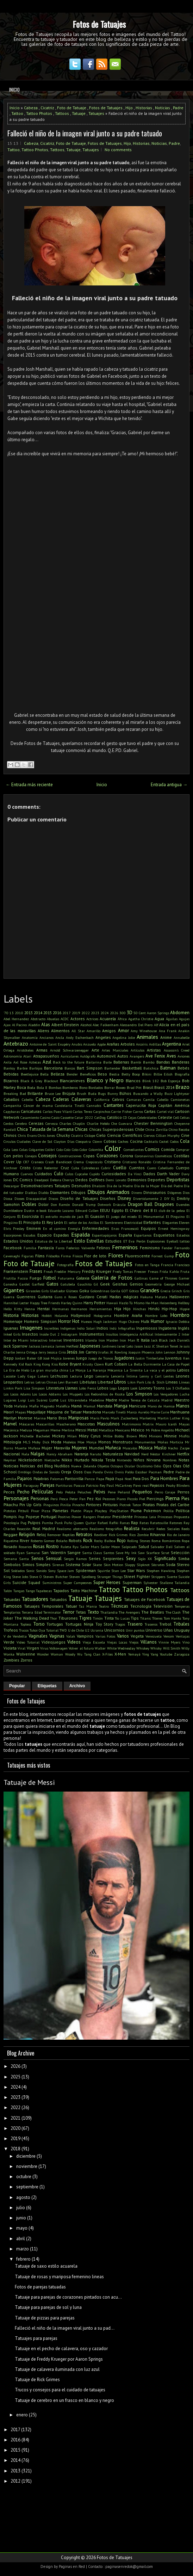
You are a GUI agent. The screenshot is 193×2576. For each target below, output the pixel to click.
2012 (15, 2481)
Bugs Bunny (108, 1093)
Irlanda (91, 1340)
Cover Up (12, 1161)
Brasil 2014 (164, 1087)
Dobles (29, 1204)
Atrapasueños (46, 1056)
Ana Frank (167, 1030)
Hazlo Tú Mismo (131, 1302)
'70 (6, 1012)
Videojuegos (54, 1642)
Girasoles (33, 1290)
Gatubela (68, 1284)
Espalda (80, 1234)
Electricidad (133, 1222)
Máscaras (26, 1424)
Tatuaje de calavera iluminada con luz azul (57, 2369)
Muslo (160, 1448)
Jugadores (124, 1358)
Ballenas (121, 1062)
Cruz (65, 1167)
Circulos (9, 1141)
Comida (168, 1149)
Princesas (164, 1516)
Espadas (61, 1235)
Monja (91, 1442)
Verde (9, 1642)
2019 (76, 1012)
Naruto (95, 1454)
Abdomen (179, 1013)
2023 (95, 1012)
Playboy (101, 1510)
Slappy (130, 1564)
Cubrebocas (90, 1167)
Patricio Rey (95, 1485)
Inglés (183, 1328)
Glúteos (72, 1290)
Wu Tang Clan (88, 1654)
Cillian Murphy (168, 1135)
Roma (156, 1540)
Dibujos (78, 1192)
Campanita (12, 1105)
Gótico (134, 1290)
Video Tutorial (28, 1642)
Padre (178, 107)
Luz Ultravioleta (73, 1400)
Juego (81, 1358)
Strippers (158, 1576)
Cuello (119, 1168)
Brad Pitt (134, 1087)
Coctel (163, 1141)
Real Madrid (43, 1528)
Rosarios (25, 1546)
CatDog (100, 1117)
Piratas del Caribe (172, 1504)
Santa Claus (92, 1552)
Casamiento (29, 1117)
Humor (157, 1321)
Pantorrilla (74, 1478)
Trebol (165, 1624)
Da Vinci (135, 1173)
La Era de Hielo (16, 1370)
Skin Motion (113, 1564)
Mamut (89, 1406)
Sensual (54, 1558)
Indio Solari (86, 1328)
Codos (174, 1141)
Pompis (10, 1516)
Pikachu (11, 1504)
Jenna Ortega (27, 1352)
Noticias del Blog (36, 1465)
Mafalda (20, 1406)
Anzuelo (89, 1044)
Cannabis (94, 1105)
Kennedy (10, 1364)
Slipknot (143, 1564)
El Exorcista (28, 1216)
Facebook (13, 1247)
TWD (63, 1630)
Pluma (136, 1510)
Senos (37, 1558)
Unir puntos (135, 1630)
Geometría (153, 1284)
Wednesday (126, 1648)
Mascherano (66, 1424)
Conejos (31, 1155)
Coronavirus (144, 1155)
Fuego (36, 1278)
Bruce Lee (53, 1093)
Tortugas (54, 1624)
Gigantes (14, 1290)
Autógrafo (87, 1056)
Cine (185, 1135)
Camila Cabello (155, 1099)
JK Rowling (118, 1352)
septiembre (27, 2187)
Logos (123, 1388)
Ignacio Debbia (177, 1321)
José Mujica (52, 1358)
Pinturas (110, 1504)
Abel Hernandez (16, 1018)
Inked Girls (12, 1334)
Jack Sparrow (15, 1346)
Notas (184, 1459)
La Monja (78, 1370)
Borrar (109, 1087)
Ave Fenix (155, 1056)
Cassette (67, 1117)
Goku (84, 1290)
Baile (107, 1062)
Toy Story (104, 1624)
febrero (23, 2259)
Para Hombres (164, 1478)
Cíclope (90, 1135)
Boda (31, 1087)
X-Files (107, 1654)
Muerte (20, 1448)
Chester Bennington (153, 1123)
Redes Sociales (168, 1528)
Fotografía (65, 1264)
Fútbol (49, 1278)
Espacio (44, 1235)
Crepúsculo (94, 1161)
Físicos (78, 1255)
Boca (21, 1087)
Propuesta (181, 1516)
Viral (21, 1648)
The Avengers (129, 1612)
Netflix (183, 1453)
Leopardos (13, 1382)
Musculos (130, 1448)
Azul (47, 1062)
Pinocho (78, 1504)
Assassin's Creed (176, 1050)
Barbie (22, 1068)
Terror (68, 1612)
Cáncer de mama (38, 1105)
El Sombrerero (111, 1222)
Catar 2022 (84, 1117)
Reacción (24, 1528)
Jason (139, 1346)
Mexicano (122, 1430)
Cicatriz (47, 107)
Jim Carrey (88, 1352)
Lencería (102, 1376)
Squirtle (103, 1570)
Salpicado (129, 1546)
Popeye (32, 1516)
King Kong (41, 1364)
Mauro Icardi (166, 1424)
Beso (102, 1074)
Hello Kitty (13, 1308)
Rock (87, 1540)
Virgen (33, 1648)
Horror (64, 1321)
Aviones (183, 1056)
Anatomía (30, 1037)
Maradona (92, 1412)
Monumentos (145, 1442)
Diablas (31, 1192)
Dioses (19, 1198)
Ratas (144, 1522)
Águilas (172, 1018)
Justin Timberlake (150, 1358)
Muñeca (113, 1448)
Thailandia (109, 1612)
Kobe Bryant (70, 1364)
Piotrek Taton (130, 1504)
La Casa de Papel (176, 1364)
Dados (149, 1173)
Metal (92, 1429)
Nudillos (62, 1465)
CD (125, 1117)
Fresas (153, 1271)
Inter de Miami (16, 1340)
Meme (55, 1430)
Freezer (140, 1271)
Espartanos (142, 1235)
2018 (15, 2149)
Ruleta (66, 1546)
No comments (118, 149)
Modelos (69, 1442)
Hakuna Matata (153, 1296)
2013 (28, 1012)
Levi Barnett (68, 1382)
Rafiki (113, 1522)
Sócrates (157, 1564)
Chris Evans (27, 1135)
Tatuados (58, 1599)
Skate (97, 1564)
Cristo (25, 1167)
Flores (115, 1255)
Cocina (136, 1141)
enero (22, 2415)
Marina (40, 1418)
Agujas (184, 1018)
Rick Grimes (118, 1534)
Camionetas (180, 1099)
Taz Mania (88, 1606)
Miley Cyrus (90, 1435)
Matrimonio (131, 1424)
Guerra (9, 1296)
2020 (15, 2128)
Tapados (61, 1590)
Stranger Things (109, 1576)
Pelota (70, 1492)
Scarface (153, 1552)
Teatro (104, 1606)
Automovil (106, 1056)
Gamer (184, 1278)
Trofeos (11, 1630)
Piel (142, 1498)
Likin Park (135, 1382)
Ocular (130, 1465)
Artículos (137, 1050)
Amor (123, 1031)
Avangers (137, 1056)
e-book (41, 1210)
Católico (114, 1117)
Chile (139, 1129)
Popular (17, 1685)
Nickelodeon (30, 1459)
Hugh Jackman (105, 1321)
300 (122, 1012)
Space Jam (65, 1570)
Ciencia (114, 1135)
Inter (185, 1334)
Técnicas (119, 1606)
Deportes (156, 1179)
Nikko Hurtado (75, 1459)
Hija (117, 1308)
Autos (122, 1056)
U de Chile (76, 1630)
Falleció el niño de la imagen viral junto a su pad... (64, 2328)
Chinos (10, 1135)
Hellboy (183, 1302)
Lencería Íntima (124, 1376)
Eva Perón (137, 1241)
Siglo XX (145, 1558)
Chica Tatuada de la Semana (45, 1129)
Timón (98, 1618)
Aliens (43, 1030)
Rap (134, 1522)
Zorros (26, 1660)
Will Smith (171, 1648)
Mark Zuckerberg (124, 1418)
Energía (74, 1228)
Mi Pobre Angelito (160, 1430)
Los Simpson (139, 1394)
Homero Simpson (40, 1321)
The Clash (173, 1612)
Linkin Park (13, 1388)
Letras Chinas (46, 1382)
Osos (78, 1471)
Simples (43, 1564)
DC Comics (23, 1179)
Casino (45, 1117)
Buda (92, 1093)
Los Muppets (73, 1394)
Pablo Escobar (136, 1471)
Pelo (59, 1492)
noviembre (26, 2166)
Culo (58, 1174)
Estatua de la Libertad (53, 1241)
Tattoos (62, 113)
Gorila (115, 1290)
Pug (23, 1522)
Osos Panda (93, 1471)
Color (113, 1148)
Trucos (24, 1630)
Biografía (182, 1074)
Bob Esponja (171, 1080)
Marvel (10, 1424)
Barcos (69, 1068)
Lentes (168, 1376)
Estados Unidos (18, 1241)
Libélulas (88, 1382)
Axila (8, 1062)
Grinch (177, 1290)
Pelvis (99, 1492)
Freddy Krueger (96, 1271)
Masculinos (108, 1424)
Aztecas (35, 1062)
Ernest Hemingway (173, 1228)
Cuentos (137, 1167)
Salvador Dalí (161, 1546)
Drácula (119, 1204)
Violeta (10, 1648)
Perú (54, 1498)
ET (125, 1241)
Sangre (74, 1552)
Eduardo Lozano (61, 1210)
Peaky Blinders (177, 1485)
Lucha (184, 1394)
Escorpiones (12, 1235)
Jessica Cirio (56, 1352)
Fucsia (23, 1278)
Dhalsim (98, 1185)
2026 (114, 1012)
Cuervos (27, 1173)
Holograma (102, 1315)
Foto (182, 1254)
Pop (21, 1516)
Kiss (54, 1364)
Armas (42, 1050)
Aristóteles (25, 1050)
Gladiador (57, 1290)
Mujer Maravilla (56, 1447)
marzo (22, 2249)
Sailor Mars (89, 1546)
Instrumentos (91, 1334)
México (137, 1429)
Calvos (118, 1099)
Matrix (148, 1424)
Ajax (7, 1024)
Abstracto (38, 1018)
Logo (113, 1388)
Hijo (129, 107)
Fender (167, 1247)
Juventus (173, 1358)
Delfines (97, 1179)
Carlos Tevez (82, 1111)
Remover (54, 1534)
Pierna (172, 1498)
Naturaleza (113, 1453)
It (138, 1340)
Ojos (167, 1465)
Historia (11, 1315)
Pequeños (142, 1492)
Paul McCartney (119, 1485)
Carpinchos (101, 1111)
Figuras (27, 1255)
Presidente (122, 1516)
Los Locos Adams (17, 1394)
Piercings (155, 1498)
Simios (28, 1564)
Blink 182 (150, 1080)
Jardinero (109, 1346)
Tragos (120, 1624)
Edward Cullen (87, 1210)
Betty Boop (131, 1074)
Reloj (41, 1534)
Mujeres (79, 1448)
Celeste (165, 1117)
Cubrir (106, 1167)
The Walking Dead (31, 1618)
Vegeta (137, 1636)
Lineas (172, 1382)
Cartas (150, 1111)
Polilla (168, 1510)
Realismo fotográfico (105, 1528)
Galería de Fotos (112, 1277)
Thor (53, 1618)
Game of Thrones (163, 1278)
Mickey (58, 1435)
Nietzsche (52, 1460)
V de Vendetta (15, 1636)
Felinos (103, 1247)
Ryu (76, 1546)
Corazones (107, 1156)
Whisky (156, 1648)
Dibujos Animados (108, 1191)
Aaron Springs (158, 1012)
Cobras (110, 1141)
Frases (36, 1271)
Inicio (14, 89)
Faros (60, 1247)
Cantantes (114, 1105)
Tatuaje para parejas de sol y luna (48, 2307)
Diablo (43, 1192)
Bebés (183, 1068)
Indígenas (67, 1328)
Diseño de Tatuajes (79, 1198)
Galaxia (82, 1278)
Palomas (57, 1478)
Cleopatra (83, 1141)
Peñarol (124, 1492)
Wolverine (25, 1654)
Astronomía (13, 1056)
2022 (85, 1012)
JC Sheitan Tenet (165, 1346)
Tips (135, 1618)
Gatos (52, 1284)
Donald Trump (83, 1204)
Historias (144, 107)
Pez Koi (94, 1498)
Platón (76, 1510)
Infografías (126, 1328)
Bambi (136, 1062)
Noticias (162, 107)
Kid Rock (25, 1364)
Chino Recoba (179, 1129)
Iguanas (11, 1328)
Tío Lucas (122, 1618)
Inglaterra (167, 1328)
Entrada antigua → (169, 785)
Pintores (93, 1504)
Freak (48, 1271)
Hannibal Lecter (16, 1302)
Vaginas (56, 1636)
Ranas (125, 1522)
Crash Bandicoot (58, 1161)
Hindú (154, 1308)
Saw (141, 1552)
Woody (70, 1654)
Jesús (72, 1352)
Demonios (137, 1179)
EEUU (105, 1210)
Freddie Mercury (67, 1271)
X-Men (120, 1654)
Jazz (147, 1346)
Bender (72, 1074)
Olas (177, 1465)
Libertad (105, 1382)
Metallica (106, 1430)
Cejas (132, 1117)
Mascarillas (45, 1424)
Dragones (164, 1204)
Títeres (157, 1618)
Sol (7, 1570)
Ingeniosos (146, 1328)
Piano (121, 1498)
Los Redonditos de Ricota (105, 1394)
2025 (15, 2077)
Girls (45, 1290)
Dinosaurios (154, 1192)
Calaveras (81, 1099)
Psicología (11, 1522)
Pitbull (23, 1510)
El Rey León (52, 1222)
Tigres (85, 1618)
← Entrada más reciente (29, 785)
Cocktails (151, 1141)
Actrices (92, 1018)
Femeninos (125, 1247)
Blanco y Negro (105, 1080)
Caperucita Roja (141, 1105)
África (122, 1018)
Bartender (112, 1068)
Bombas (55, 1087)
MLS (26, 1442)
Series (95, 1558)
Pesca (63, 1498)
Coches (123, 1141)
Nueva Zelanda (83, 1465)
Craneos (37, 1161)
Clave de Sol (42, 1141)
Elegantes (170, 1222)
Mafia (34, 1406)
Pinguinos (51, 1504)
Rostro (52, 1546)
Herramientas (100, 1308)
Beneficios (88, 1074)
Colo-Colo (63, 1149)
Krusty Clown (93, 1364)
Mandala (104, 1406)
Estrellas (95, 1241)
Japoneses (90, 1346)
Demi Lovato (116, 1179)
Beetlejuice (29, 1074)
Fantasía (46, 1247)
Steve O (35, 1576)
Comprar (182, 1149)
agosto (23, 2197)
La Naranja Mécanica (105, 1370)
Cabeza (31, 107)
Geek (105, 1284)
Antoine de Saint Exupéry (50, 1044)
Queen (79, 1522)
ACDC (65, 1018)
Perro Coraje (165, 1492)
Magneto (47, 1406)
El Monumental (151, 1216)
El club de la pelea (169, 1210)
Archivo (77, 1685)
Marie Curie (159, 1412)
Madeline (96, 1400)
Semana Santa (16, 1558)
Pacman (155, 1471)
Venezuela (153, 1636)
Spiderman (86, 1570)
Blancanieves (72, 1080)
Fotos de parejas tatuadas (40, 2287)
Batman (168, 1068)
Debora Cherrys (62, 1179)
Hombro (179, 1314)
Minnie (170, 1435)
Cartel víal (165, 1111)
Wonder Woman (50, 1654)
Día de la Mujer (147, 1185)
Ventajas (182, 1636)
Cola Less (11, 1149)
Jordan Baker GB (28, 1358)
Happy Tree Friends (45, 1302)
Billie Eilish (163, 1074)
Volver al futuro (81, 1648)
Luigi (22, 1400)
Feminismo (150, 1247)
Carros (138, 1111)
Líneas (184, 1382)
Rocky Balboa (105, 1540)
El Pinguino (175, 1216)
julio (20, 2208)
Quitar (91, 1522)
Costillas (181, 1155)
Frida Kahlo (169, 1271)
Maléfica (63, 1406)
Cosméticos (163, 1155)
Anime (166, 1037)
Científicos (132, 1135)
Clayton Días (64, 1141)
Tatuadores (34, 1598)
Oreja (66, 1471)
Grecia (165, 1290)
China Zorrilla (156, 1129)
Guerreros (26, 1296)
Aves (171, 1056)
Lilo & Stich (154, 1382)
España (125, 1235)
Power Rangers (83, 1516)
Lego (88, 1376)
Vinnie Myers (169, 1642)
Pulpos (34, 1522)
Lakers (43, 1376)
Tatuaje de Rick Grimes (37, 2380)
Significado (165, 1558)
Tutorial (52, 1630)
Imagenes (31, 1327)
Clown (97, 1141)
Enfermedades (95, 1228)
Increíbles (51, 1328)
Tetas (81, 1612)
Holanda (61, 1315)
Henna (29, 1308)
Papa (100, 1478)
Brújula (68, 1093)
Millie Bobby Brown (120, 1436)
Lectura (76, 1376)
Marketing (147, 1418)
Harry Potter (94, 1302)
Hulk (145, 1321)
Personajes (16, 1498)
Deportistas (178, 1180)
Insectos (30, 1334)
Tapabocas (44, 1590)
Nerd (145, 1454)
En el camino (54, 1228)
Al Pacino (19, 1024)
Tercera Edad (32, 1612)
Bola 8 (42, 1087)
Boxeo (120, 1087)
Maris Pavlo (100, 1418)
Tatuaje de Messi (29, 1782)
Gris (186, 1290)
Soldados (18, 1570)
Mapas (20, 1412)
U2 (87, 1630)
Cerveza (51, 1123)
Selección (180, 1552)
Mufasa (34, 1448)
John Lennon (166, 1352)
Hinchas (139, 1308)
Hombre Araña (128, 1315)
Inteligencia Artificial (136, 1334)
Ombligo (24, 1471)
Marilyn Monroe (18, 1418)
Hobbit (47, 1315)
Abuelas (53, 1018)
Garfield (38, 1284)
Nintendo (124, 1460)
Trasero (135, 1624)
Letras (29, 1382)
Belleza (57, 1074)
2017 (66, 1012)
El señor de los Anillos (81, 1222)
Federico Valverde (80, 1247)
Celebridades (147, 1117)
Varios (123, 1636)
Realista (131, 1529)
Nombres (169, 1460)
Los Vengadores (166, 1394)
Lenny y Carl (150, 1376)
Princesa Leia (145, 1516)
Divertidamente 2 (147, 1198)
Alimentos (60, 1030)
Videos (74, 1642)
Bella (44, 1074)
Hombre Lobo (156, 1315)
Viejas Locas (117, 1642)
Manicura (137, 1406)
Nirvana (154, 1459)
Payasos (157, 1485)
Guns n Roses (66, 1296)
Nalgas (38, 1454)
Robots (75, 1540)
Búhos (125, 1093)
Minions (155, 1436)
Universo (153, 1630)
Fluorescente (137, 1255)
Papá (109, 1478)
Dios (186, 1192)
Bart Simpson (89, 1068)
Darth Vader (168, 1173)
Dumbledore (13, 1210)
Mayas (184, 1424)
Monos (104, 1441)
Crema (79, 1161)
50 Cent (139, 1012)
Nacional (12, 1453)
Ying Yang (150, 1654)
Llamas (71, 1388)
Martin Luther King (173, 1418)
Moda (56, 1441)
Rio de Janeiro (178, 1534)
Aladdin (34, 1024)
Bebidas (11, 1074)
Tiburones (68, 1618)
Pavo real (140, 1485)
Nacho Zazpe (178, 1448)
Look (133, 1388)
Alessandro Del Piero (136, 1024)
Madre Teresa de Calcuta (139, 1400)
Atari (27, 1056)
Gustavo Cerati (93, 1296)
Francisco (182, 1264)
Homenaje (13, 1321)
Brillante (35, 1093)
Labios (183, 1370)
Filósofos (53, 1255)
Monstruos (123, 1441)
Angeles (103, 1037)
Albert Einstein (65, 1024)
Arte (95, 1050)
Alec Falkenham (106, 1024)
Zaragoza (181, 1654)
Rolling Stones (138, 1540)
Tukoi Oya (37, 1630)
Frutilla (10, 1278)
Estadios (182, 1235)
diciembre (26, 2156)
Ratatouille (159, 1522)
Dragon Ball (140, 1204)
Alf (156, 1024)
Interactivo (38, 1340)
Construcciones (69, 1155)
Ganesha (10, 1284)
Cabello (27, 1099)
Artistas (154, 1050)
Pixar (35, 1510)
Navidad (131, 1453)
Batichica (150, 1068)
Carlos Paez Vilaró (57, 1111)
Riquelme (11, 1540)
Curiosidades (113, 1173)
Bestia (114, 1074)
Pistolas (10, 1510)
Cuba (75, 1167)
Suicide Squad (26, 1582)
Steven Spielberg (82, 1576)
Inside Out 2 (49, 1334)
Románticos (171, 1540)
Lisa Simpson (34, 1388)
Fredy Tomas (123, 1271)
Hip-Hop (169, 1308)
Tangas (18, 1590)
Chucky (63, 1135)
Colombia (96, 1149)
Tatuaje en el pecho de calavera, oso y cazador (61, 2349)
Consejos (47, 1156)
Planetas (60, 1510)
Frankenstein (16, 1271)
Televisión (163, 1606)
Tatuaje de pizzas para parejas (45, 2318)
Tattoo (17, 113)
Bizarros (11, 1080)
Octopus (117, 1465)
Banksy (9, 1068)
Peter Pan (77, 1498)
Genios (136, 1284)
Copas (89, 1155)
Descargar (11, 1185)
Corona (126, 1155)
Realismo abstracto (72, 1528)
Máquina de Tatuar (64, 1412)
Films (40, 1255)
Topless (25, 1624)
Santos (108, 1552)
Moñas (162, 1442)
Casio (55, 1117)
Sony (52, 1570)
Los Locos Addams (46, 1394)
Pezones (108, 1498)
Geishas (119, 1284)
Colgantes (36, 1149)
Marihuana (179, 1412)
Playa (88, 1510)
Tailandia (182, 1582)
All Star (78, 1030)
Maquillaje (36, 1412)
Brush (81, 1093)
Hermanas (60, 1308)
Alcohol (86, 1024)
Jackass (34, 1346)
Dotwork (104, 1204)
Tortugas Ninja (79, 1624)
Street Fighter (137, 1576)
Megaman (41, 1430)
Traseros (151, 1624)
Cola (184, 1141)
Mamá (76, 1406)
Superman (132, 1582)
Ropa (185, 1540)
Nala (25, 1454)
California (102, 1099)
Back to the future (68, 1062)
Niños (138, 1459)
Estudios (113, 1241)
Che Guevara (121, 1123)
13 (12, 1012)
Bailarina (93, 1062)
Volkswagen (58, 1648)
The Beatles (152, 1612)
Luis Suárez (38, 1400)
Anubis (76, 1044)
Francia (167, 1264)
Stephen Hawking (161, 1570)
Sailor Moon (110, 1546)
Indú (113, 1328)
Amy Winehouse (144, 1030)
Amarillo (93, 1030)
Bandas (163, 1062)
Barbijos (35, 1068)
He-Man (151, 1302)
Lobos (102, 1388)
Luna (53, 1400)
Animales (147, 1036)
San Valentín (54, 1552)
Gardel (24, 1284)
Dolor (43, 1204)
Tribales (181, 1624)
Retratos (84, 1534)
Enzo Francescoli (125, 1228)
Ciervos (149, 1135)
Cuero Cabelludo (160, 1167)
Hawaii (112, 1302)
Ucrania (97, 1630)
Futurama (66, 1278)
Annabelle (181, 1037)
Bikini (146, 1074)
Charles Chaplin (72, 1123)
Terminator (52, 1612)
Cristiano (112, 1161)
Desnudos (81, 1185)
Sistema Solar (78, 1564)
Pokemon (152, 1510)
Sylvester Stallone (158, 1582)
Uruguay (181, 1630)
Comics (152, 1149)
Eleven (184, 1222)
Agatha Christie (140, 1018)
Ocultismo (144, 1465)
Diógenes (174, 1192)
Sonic (30, 1570)
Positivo (64, 1516)
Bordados (95, 1087)
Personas (40, 1499)
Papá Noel (123, 1478)
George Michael (176, 1284)
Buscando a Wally (148, 1093)
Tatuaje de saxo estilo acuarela (46, 2266)
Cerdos (8, 1123)
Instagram (69, 1334)
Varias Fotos (105, 1636)
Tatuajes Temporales (44, 1606)
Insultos (112, 1334)
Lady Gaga (27, 1376)
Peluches (84, 1492)
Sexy (131, 1558)
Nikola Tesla (103, 1459)
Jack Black (159, 1340)
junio (21, 2218)
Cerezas (36, 1123)
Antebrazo (16, 1043)
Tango (30, 1590)
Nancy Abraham (59, 1454)
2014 (38, 1012)
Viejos (133, 1642)
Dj (173, 1198)
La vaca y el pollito (160, 1370)
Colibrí (50, 1149)
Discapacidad (36, 1198)
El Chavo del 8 (138, 1210)
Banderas (180, 1062)
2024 (104, 1012)
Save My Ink (126, 1552)
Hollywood (81, 1315)
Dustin (29, 1210)
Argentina (171, 1044)
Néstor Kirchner (163, 1454)
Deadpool (41, 1179)
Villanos (149, 1642)
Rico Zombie (139, 1534)
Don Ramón (60, 1204)
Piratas (149, 1504)
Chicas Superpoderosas (111, 1129)
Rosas (39, 1546)
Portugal (48, 1516)
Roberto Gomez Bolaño (49, 1540)
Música (145, 1448)
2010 (19, 1012)
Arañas (113, 1044)
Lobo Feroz (87, 1388)
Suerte (172, 1576)
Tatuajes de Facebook (144, 1599)
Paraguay (31, 1485)
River (24, 1540)
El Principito (30, 1222)
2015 (47, 1012)
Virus (44, 1648)
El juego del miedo (121, 1216)
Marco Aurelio (138, 1412)
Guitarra (45, 1296)
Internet (55, 1340)
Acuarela (108, 1018)
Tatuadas (12, 1599)
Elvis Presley (14, 1228)
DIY (166, 1198)
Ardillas (155, 1044)
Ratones (175, 1522)
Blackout (51, 1080)
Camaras (134, 1099)
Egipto (118, 1210)
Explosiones (156, 1241)
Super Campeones (77, 1582)
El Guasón (95, 1216)
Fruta (184, 1271)
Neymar (10, 1460)
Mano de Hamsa (161, 1406)
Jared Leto (125, 1346)
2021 (15, 2118)
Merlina (68, 1430)
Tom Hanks (172, 1618)
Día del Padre (172, 1185)
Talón (8, 1590)
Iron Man (127, 1340)
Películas (42, 1491)
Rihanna (157, 1534)
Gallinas (141, 1278)
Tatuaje (79, 113)
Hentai (43, 1308)
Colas (23, 1149)
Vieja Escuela (94, 1642)
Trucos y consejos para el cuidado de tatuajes (60, 2390)
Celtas (184, 1117)
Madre (111, 1400)
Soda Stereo (177, 1564)
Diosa (8, 1198)
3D (129, 1013)
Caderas (61, 1099)
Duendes (182, 1204)
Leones (182, 1376)
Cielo (101, 1135)
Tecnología (140, 1606)
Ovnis (119, 1471)
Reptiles (68, 1534)
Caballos (11, 1099)
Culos (69, 1173)
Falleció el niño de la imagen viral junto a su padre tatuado (84, 133)
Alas (45, 1025)
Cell (176, 1117)
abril (20, 2239)
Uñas (168, 1630)
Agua (159, 1018)
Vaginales (38, 1636)
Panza (90, 1478)
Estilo (79, 1241)
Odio (157, 1465)
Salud (143, 1546)
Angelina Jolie (123, 1037)
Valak (70, 1636)
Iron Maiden (108, 1340)
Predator (104, 1516)
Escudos (29, 1235)
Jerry (42, 1352)
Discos (53, 1198)
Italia (145, 1340)
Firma (66, 1255)
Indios (102, 1328)
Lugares (10, 1400)
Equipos (148, 1228)
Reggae (11, 1534)
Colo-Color (79, 1149)
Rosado (10, 1546)
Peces (9, 1492)
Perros (183, 1492)
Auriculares (70, 1056)
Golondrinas (100, 1290)
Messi (80, 1429)
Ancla (59, 1037)
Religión (27, 1534)
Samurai (33, 1552)
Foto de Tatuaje (71, 107)
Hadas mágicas (124, 1296)
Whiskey (142, 1648)
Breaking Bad (15, 1093)
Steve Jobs (20, 1576)
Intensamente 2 (167, 1334)
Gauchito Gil (87, 1284)
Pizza (46, 1510)
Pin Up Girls (30, 1504)
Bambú (149, 1062)
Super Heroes (106, 1582)
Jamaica (47, 1346)
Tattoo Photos (39, 113)
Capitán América (173, 1105)
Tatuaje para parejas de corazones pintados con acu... (68, 2297)
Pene (112, 1492)
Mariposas (78, 1418)
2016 (57, 1012)
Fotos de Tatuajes (99, 24)
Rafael (103, 1522)
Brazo (182, 1086)
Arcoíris (142, 1044)
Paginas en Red (72, 2566)
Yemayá (134, 1654)
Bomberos (70, 1087)
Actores (77, 1018)
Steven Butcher (55, 1576)
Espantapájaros (104, 1235)
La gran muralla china (49, 1370)
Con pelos (13, 1155)
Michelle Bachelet (35, 1436)
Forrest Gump (162, 1255)
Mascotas (86, 1423)
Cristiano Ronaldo (137, 1161)
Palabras (41, 1478)
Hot (75, 1321)
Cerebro (21, 1123)
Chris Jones (46, 1135)
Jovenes (69, 1358)
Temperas (182, 1606)
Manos (182, 1406)
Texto (93, 1612)
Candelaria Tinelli (70, 1105)
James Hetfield (67, 1346)
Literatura (55, 1388)
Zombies (11, 1660)
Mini (143, 1435)
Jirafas (103, 1352)
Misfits (184, 1436)
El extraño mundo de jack (62, 1216)
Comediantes (134, 1149)
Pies (185, 1499)
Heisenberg (168, 1302)
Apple (101, 1044)
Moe (80, 1442)
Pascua (79, 1485)
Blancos (133, 1080)
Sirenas (58, 1564)
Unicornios (114, 1630)
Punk (59, 1522)
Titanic (145, 1618)
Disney (124, 1198)
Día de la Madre (120, 1185)
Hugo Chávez (129, 1321)
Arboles (127, 1044)
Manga (120, 1406)
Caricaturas (31, 1111)
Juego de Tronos (100, 1358)
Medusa (26, 1430)
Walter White (105, 1648)
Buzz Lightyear (177, 1093)
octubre (23, 2177)
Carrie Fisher (121, 1111)
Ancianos (46, 1037)
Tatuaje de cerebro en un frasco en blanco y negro (64, 2400)
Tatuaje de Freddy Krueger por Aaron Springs (59, 2359)
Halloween (179, 1296)
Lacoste (9, 1376)
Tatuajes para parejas (36, 2338)
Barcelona (53, 1068)
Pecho (23, 1492)
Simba (183, 1558)
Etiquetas (47, 1685)
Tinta (109, 1618)
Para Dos (141, 1478)
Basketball (132, 1068)
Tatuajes (96, 113)
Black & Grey (31, 1080)
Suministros (51, 1582)
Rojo (121, 1540)
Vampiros (85, 1636)
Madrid (167, 1400)
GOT (125, 1290)
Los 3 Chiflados (177, 1388)
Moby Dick (40, 1442)
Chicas (81, 1129)
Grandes (149, 1290)
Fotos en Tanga (147, 1264)
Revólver (100, 1534)
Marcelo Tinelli (114, 1412)
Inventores (73, 1340)
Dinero (136, 1192)
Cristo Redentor (45, 1167)
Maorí (9, 1412)
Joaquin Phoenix (142, 1352)
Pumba (47, 1522)
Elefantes (152, 1222)
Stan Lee (118, 1570)
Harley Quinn (71, 1302)
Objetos (103, 1465)
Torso (39, 1624)
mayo (21, 2228)
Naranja (81, 1453)
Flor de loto (95, 1255)
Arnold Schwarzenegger (69, 1050)
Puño (68, 1522)
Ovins (108, 1471)
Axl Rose (20, 1062)
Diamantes (60, 1192)
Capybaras (12, 1111)
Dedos (81, 1179)
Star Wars (136, 1570)
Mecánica (11, 1430)
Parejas (47, 1485)
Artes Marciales (115, 1050)
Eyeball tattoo (178, 1241)
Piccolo (132, 1498)
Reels (185, 1528)
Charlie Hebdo (98, 1123)
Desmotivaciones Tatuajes (45, 1185)
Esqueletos (164, 1235)
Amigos (109, 1030)
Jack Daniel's (179, 1340)
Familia (30, 1247)
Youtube (166, 1654)
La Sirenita (133, 1370)
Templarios (12, 1612)
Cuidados (43, 1173)
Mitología (12, 1441)
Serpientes (113, 1558)
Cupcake (81, 1173)
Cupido (94, 1173)
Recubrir (148, 1528)
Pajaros (24, 1478)
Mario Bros (57, 1418)
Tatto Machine (83, 1590)
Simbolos (12, 1564)
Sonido (41, 1570)
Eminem (33, 1228)
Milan (72, 1436)
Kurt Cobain (116, 1364)
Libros (120, 1382)
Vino (185, 1642)
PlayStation (119, 1510)
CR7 (26, 1161)
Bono (83, 1087)
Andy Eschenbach (80, 1037)
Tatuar (71, 1606)
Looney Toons (152, 1388)
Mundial (96, 1447)
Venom (168, 1636)
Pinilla (65, 1504)
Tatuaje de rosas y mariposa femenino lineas (59, 2277)
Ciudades (24, 1141)
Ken (186, 1358)
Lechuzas (59, 1376)
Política (182, 1510)
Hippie (184, 1308)
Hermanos (79, 1308)
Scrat (165, 1552)
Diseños (108, 1198)
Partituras (64, 1485)
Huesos (86, 1321)
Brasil (148, 1087)
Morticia (176, 1442)
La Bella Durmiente (144, 1364)
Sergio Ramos (75, 1558)
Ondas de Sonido (46, 1471)
